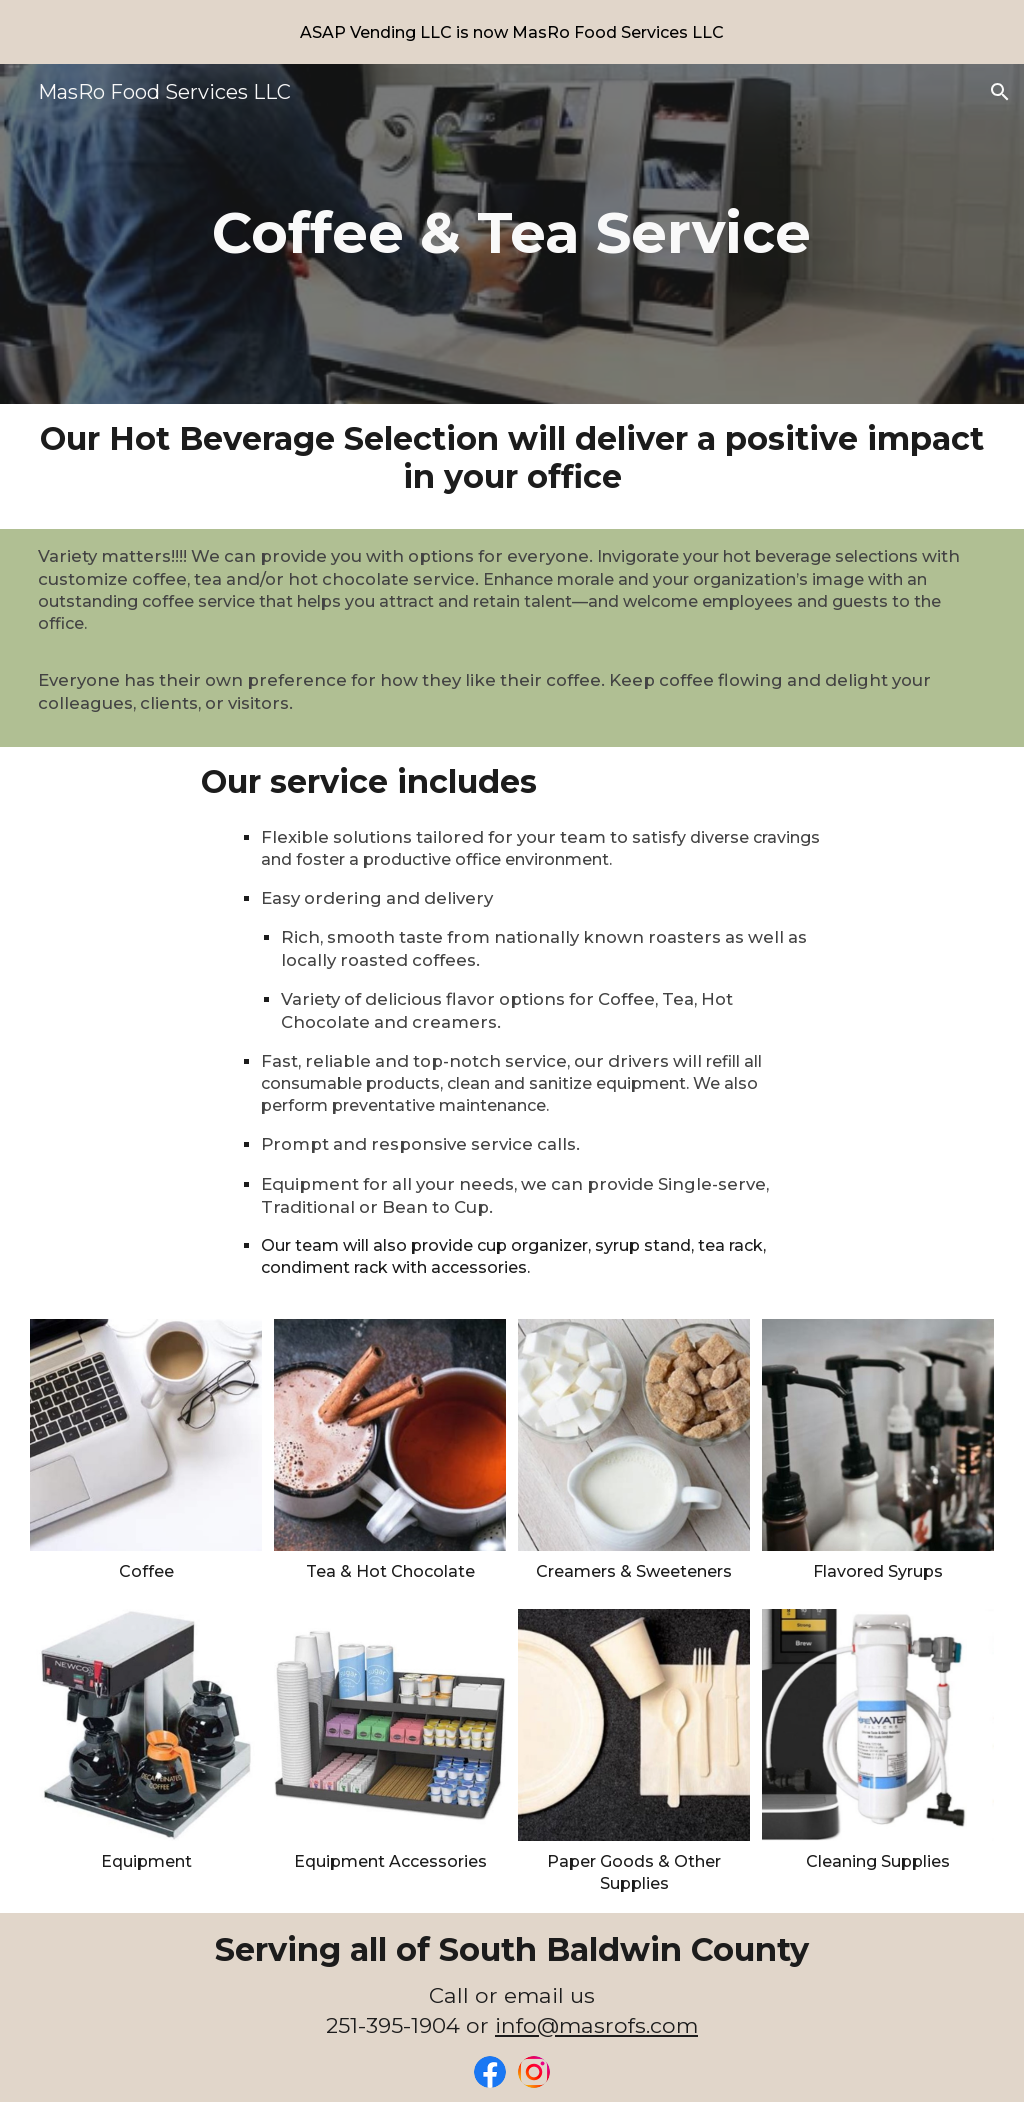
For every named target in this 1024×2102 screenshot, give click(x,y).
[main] (512, 233)
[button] (1000, 92)
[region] (512, 32)
